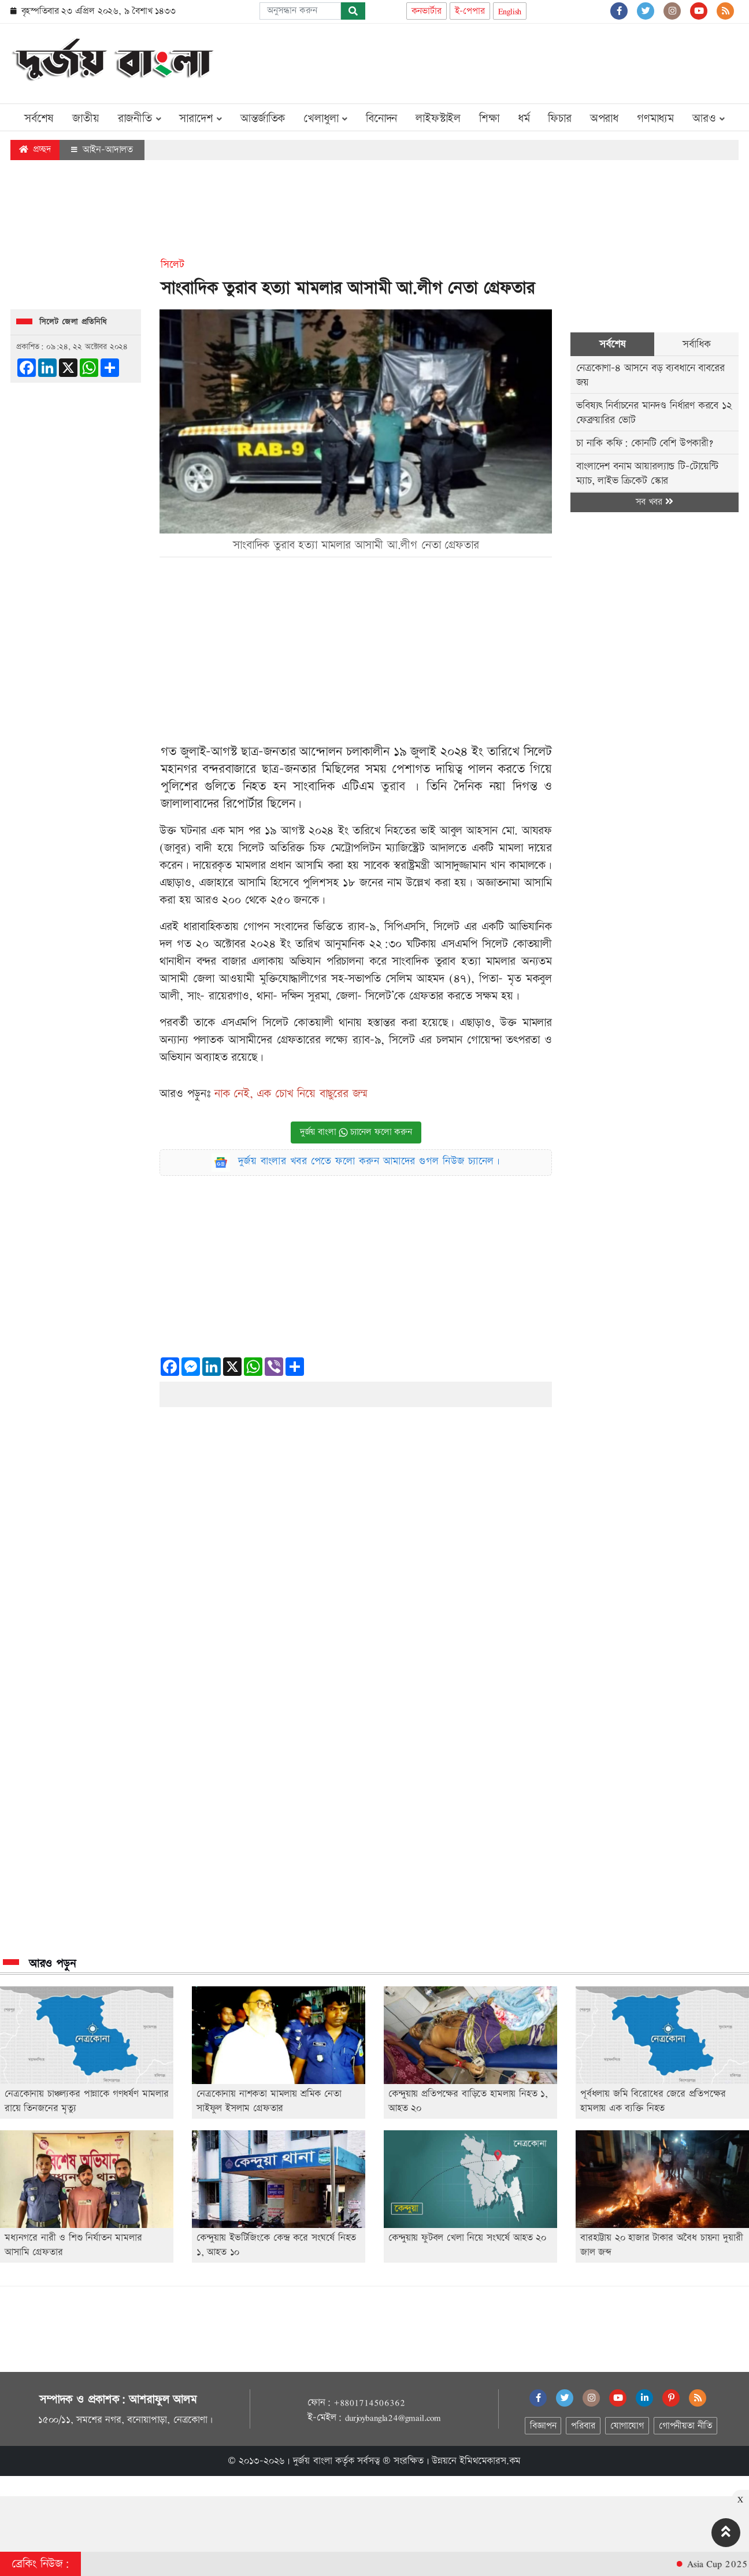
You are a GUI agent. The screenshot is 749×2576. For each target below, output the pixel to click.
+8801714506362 (369, 2403)
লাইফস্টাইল (438, 118)
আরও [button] (708, 118)
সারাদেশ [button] (200, 118)
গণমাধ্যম (655, 118)
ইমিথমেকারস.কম (490, 2461)
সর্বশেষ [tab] (612, 344)
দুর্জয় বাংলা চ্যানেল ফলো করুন (356, 1132)
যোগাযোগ (627, 2426)
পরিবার (583, 2426)
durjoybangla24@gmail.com (393, 2418)
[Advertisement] (528, 61)
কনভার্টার (426, 11)
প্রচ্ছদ (35, 149)
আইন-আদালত (102, 150)
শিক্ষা (489, 118)
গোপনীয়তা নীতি (685, 2426)
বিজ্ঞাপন (543, 2426)
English (510, 11)
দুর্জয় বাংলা (312, 2461)
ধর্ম (524, 118)
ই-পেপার (470, 11)
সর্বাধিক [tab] (696, 344)
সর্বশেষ (39, 118)
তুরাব (393, 786)
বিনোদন (381, 118)
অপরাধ (604, 118)
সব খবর (654, 502)
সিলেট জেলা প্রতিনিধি (73, 322)
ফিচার (559, 118)
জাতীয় (85, 118)
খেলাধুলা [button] (325, 118)
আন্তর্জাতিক (262, 118)
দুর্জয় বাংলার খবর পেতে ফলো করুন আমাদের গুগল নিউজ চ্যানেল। (369, 1161)
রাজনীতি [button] (139, 118)
